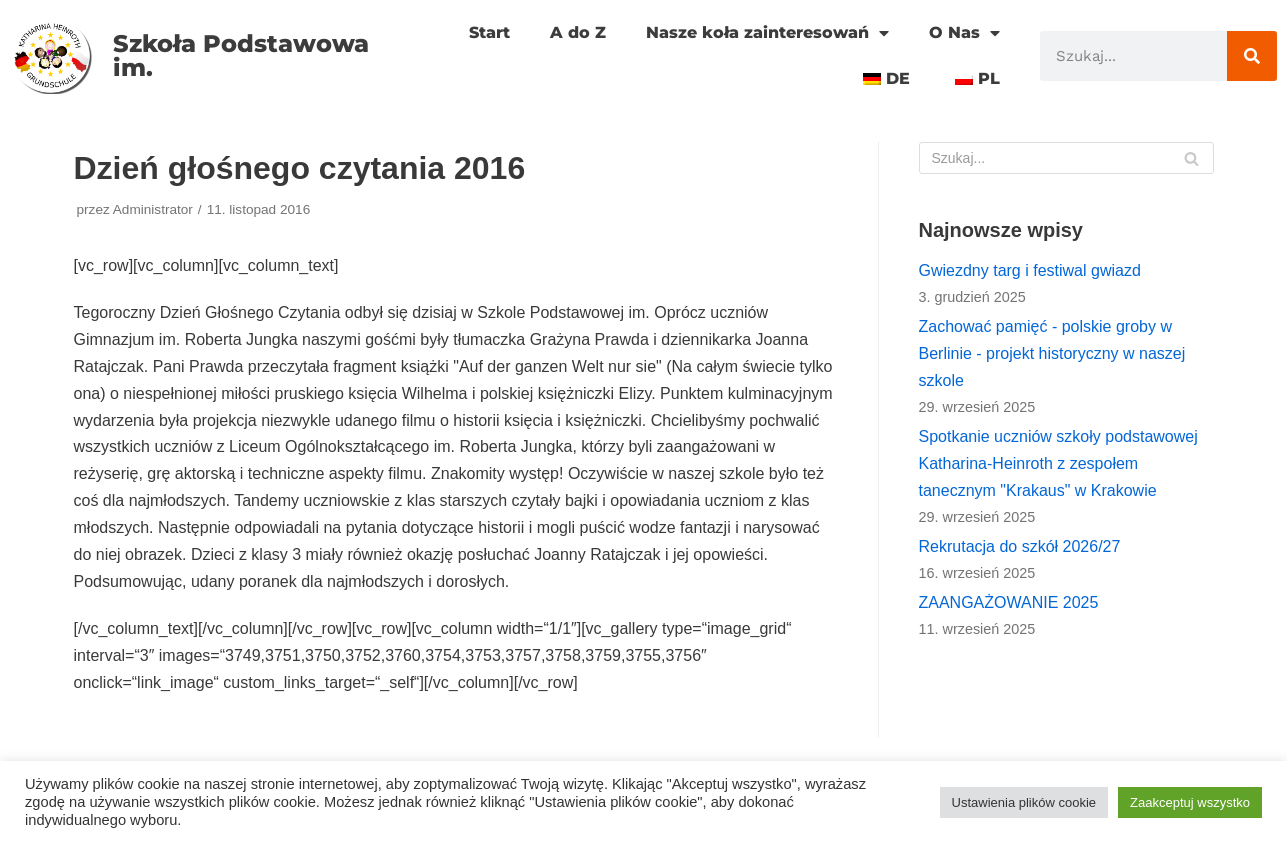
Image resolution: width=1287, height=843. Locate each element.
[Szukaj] (1252, 56)
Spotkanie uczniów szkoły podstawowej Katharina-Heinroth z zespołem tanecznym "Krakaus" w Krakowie (1058, 463)
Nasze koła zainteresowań (767, 33)
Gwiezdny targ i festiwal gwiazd (1030, 270)
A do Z (578, 32)
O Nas (964, 33)
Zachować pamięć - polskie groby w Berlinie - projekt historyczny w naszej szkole (1052, 353)
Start (489, 32)
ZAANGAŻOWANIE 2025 (1009, 602)
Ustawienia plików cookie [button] (1024, 802)
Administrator (153, 209)
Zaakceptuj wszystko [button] (1190, 802)
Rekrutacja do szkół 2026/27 (1020, 546)
